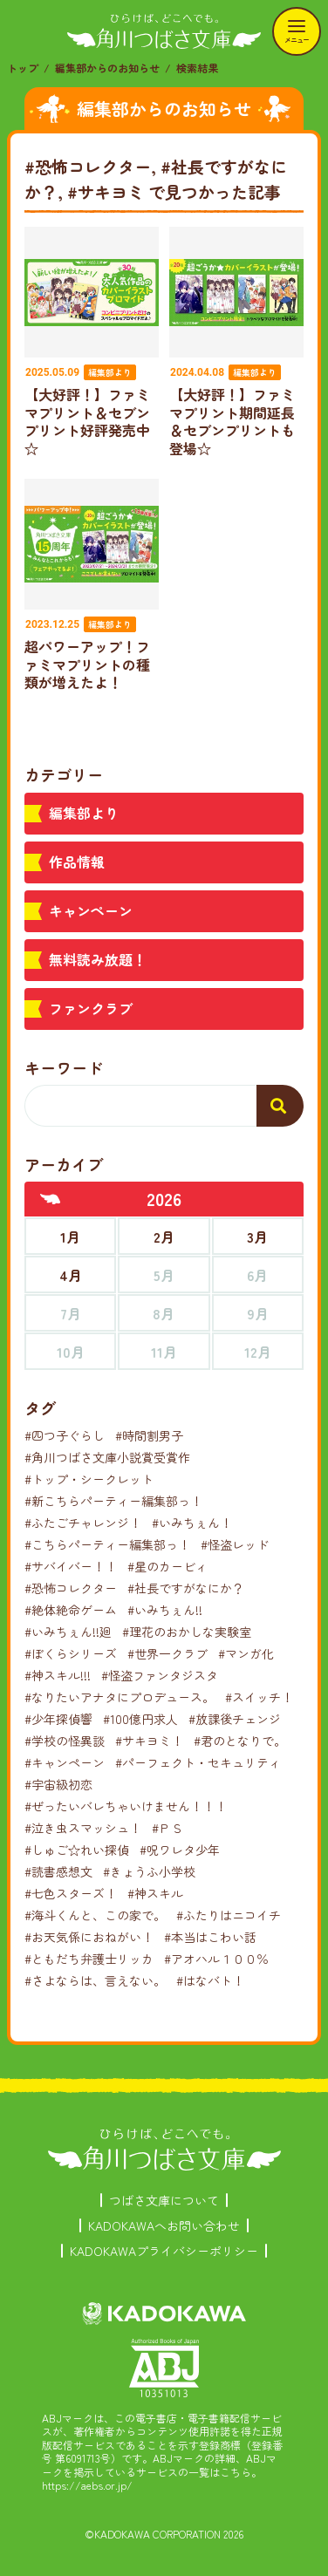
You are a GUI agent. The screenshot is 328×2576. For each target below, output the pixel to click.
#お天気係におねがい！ (89, 1937)
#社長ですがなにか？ (185, 1588)
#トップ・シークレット (89, 1479)
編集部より (84, 812)
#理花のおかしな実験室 (186, 1631)
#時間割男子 (149, 1435)
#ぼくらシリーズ (70, 1653)
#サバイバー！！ (70, 1566)
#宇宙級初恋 (58, 1784)
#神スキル (155, 1893)
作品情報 (77, 861)
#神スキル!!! (57, 1675)
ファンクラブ (91, 1008)
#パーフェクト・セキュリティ (198, 1762)
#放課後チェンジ (234, 1719)
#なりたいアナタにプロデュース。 (119, 1697)
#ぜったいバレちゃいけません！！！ (125, 1806)
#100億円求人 (140, 1719)
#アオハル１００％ (216, 1958)
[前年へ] (50, 1199)
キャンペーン (91, 910)
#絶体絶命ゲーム (70, 1610)
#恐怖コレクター (70, 1588)
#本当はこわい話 (210, 1937)
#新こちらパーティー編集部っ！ (113, 1500)
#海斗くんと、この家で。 (95, 1915)
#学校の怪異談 (64, 1740)
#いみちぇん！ (192, 1522)
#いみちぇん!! (164, 1610)
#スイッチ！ (259, 1697)
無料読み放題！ (98, 959)
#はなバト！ (210, 1980)
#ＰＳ (167, 1828)
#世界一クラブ (167, 1653)
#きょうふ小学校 (149, 1871)
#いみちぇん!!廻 (68, 1631)
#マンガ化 (246, 1653)
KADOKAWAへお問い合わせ (164, 2225)
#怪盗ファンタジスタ (159, 1675)
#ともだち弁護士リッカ (89, 1958)
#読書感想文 (58, 1871)
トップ (22, 67)
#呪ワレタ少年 (180, 1849)
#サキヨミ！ (149, 1740)
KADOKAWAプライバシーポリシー (164, 2250)
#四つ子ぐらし (64, 1435)
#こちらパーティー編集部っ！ (107, 1544)
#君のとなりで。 (240, 1740)
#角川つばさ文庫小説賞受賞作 (107, 1457)
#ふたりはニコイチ (228, 1915)
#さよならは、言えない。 (95, 1980)
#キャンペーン (64, 1762)
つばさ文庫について (164, 2200)
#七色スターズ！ (70, 1893)
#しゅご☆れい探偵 (76, 1849)
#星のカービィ (167, 1566)
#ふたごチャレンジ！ (82, 1522)
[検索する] (280, 1106)
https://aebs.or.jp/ (87, 2484)
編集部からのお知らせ (107, 67)
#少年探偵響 (58, 1719)
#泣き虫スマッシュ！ (82, 1828)
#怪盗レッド (235, 1544)
